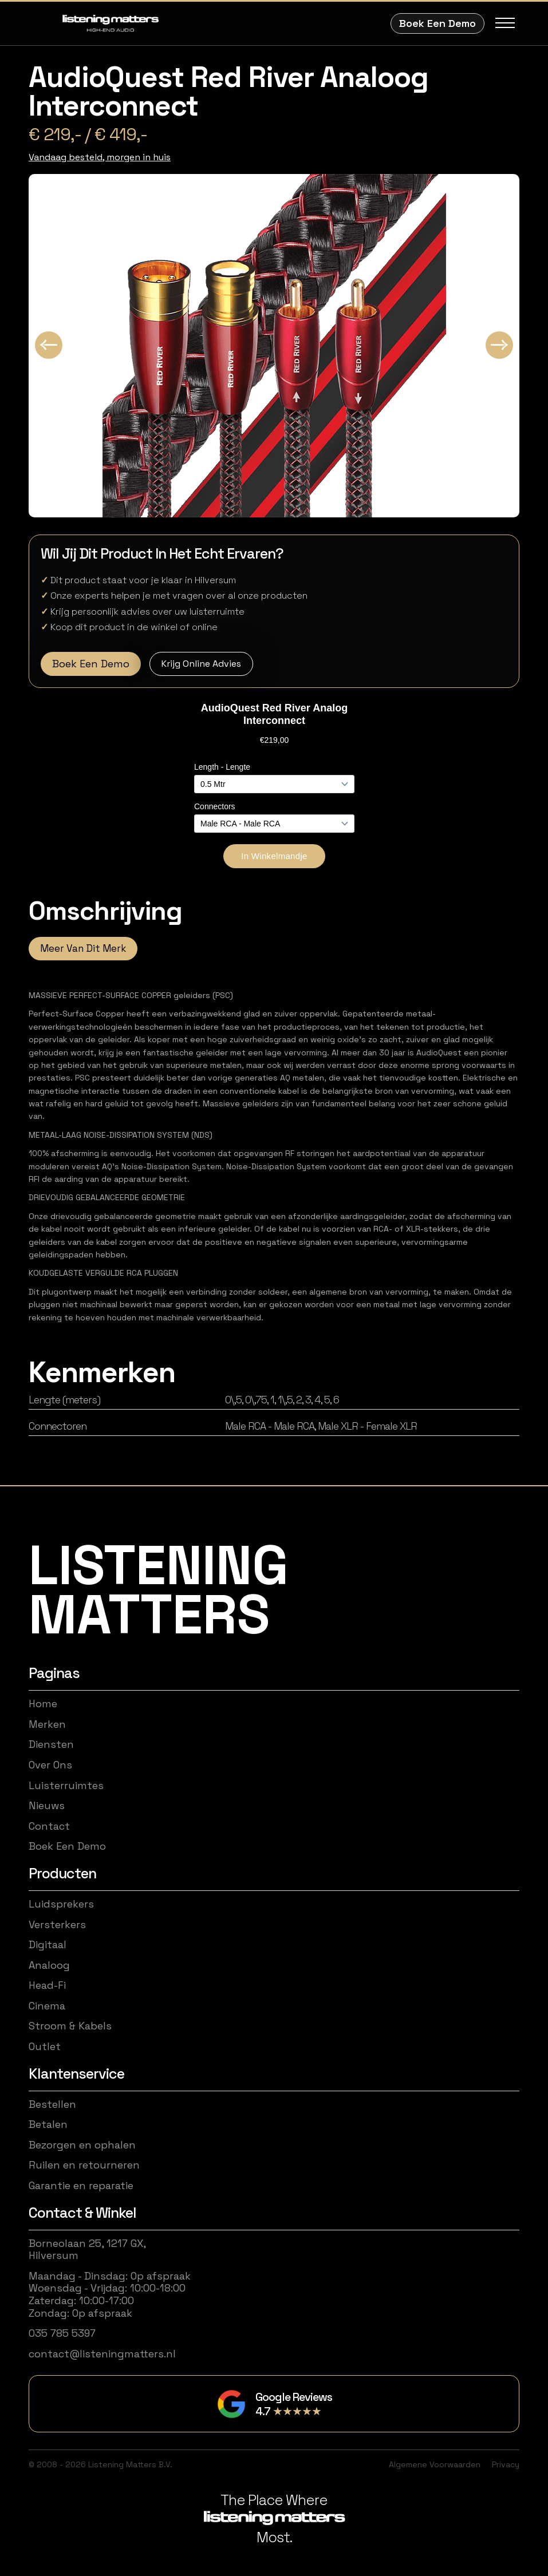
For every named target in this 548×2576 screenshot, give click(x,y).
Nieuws (47, 1805)
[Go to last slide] (48, 345)
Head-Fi (47, 1985)
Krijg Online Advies (201, 664)
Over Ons (50, 1765)
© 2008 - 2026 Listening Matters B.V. (100, 2464)
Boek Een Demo (437, 23)
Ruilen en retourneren (84, 2165)
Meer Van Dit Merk (83, 948)
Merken (47, 1724)
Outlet (45, 2046)
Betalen (48, 2124)
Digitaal (47, 1944)
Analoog (49, 1965)
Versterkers (57, 1924)
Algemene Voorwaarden (434, 2464)
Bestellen (52, 2104)
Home (43, 1703)
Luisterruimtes (66, 1785)
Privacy (505, 2464)
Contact (49, 1826)
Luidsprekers (61, 1904)
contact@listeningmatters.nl (102, 2354)
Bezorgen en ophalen (82, 2145)
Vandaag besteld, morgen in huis (100, 157)
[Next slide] (499, 345)
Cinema (47, 2006)
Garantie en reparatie (81, 2185)
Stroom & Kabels (70, 2026)
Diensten (51, 1744)
